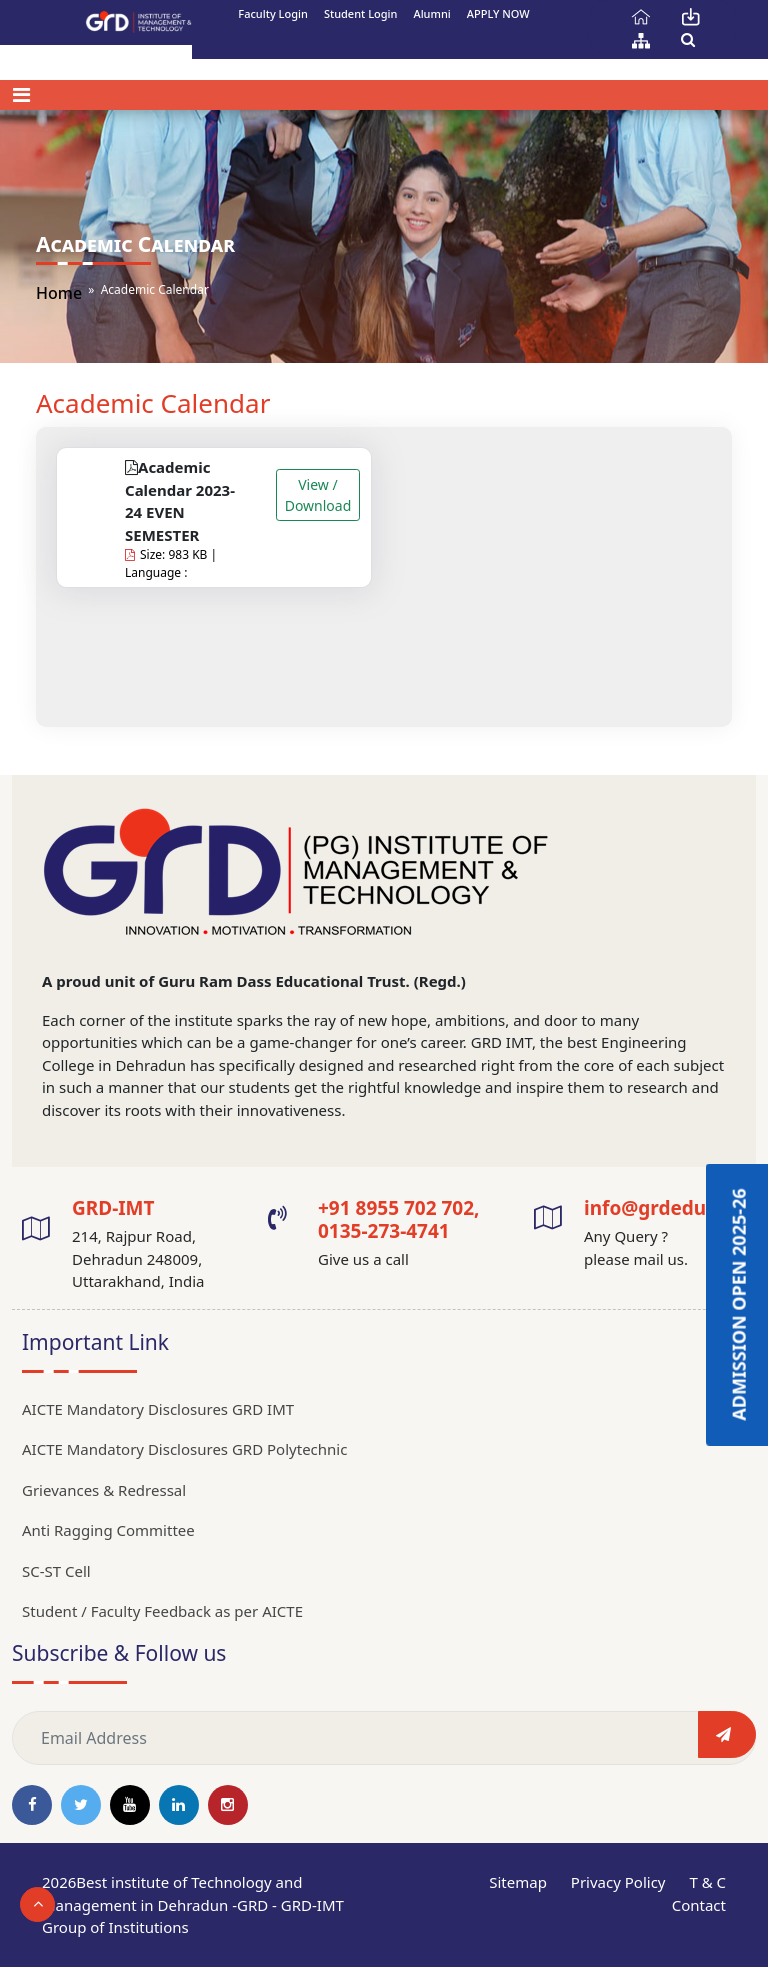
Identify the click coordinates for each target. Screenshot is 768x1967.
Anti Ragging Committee (108, 1530)
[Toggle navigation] (21, 95)
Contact (699, 1905)
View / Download (318, 495)
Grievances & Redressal (104, 1490)
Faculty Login (273, 13)
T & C (707, 1882)
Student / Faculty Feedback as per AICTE (162, 1611)
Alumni (431, 13)
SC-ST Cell (56, 1571)
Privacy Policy (618, 1882)
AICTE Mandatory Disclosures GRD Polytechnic (184, 1449)
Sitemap (518, 1882)
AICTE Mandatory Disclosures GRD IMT (158, 1409)
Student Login (361, 13)
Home (59, 293)
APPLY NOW (498, 13)
